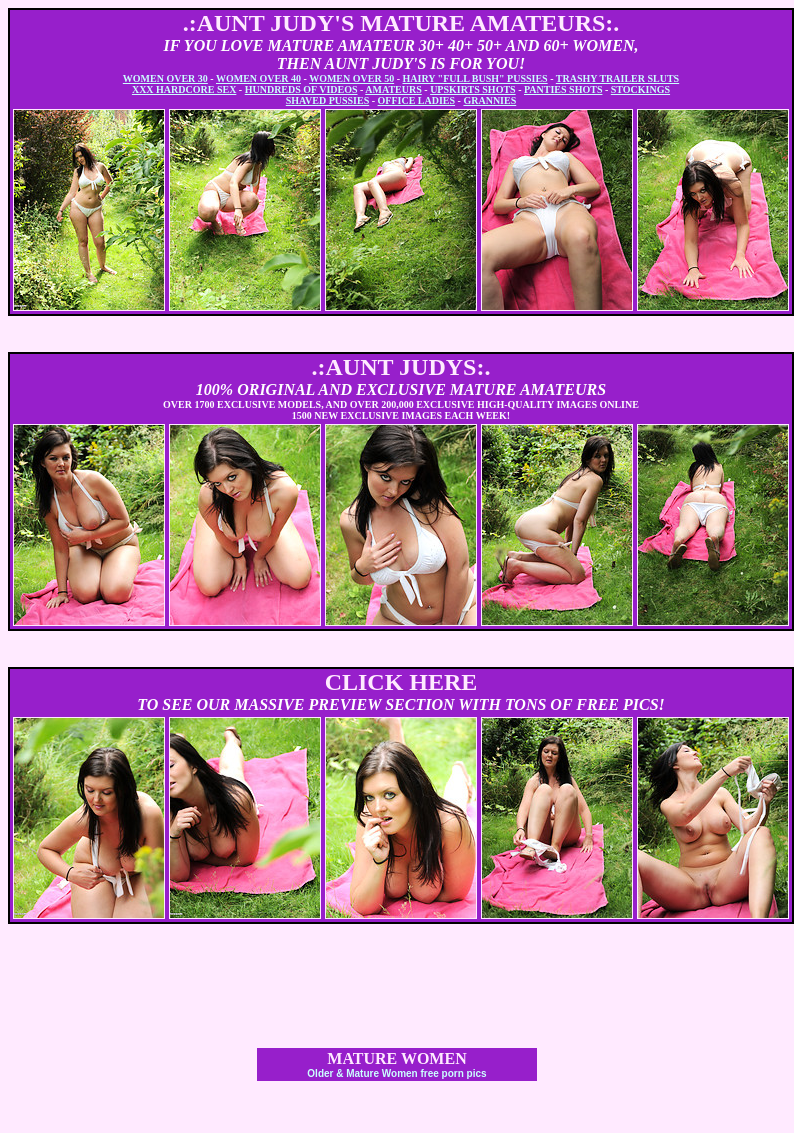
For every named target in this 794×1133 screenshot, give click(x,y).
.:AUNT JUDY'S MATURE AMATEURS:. (401, 23)
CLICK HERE (401, 682)
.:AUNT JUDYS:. (401, 367)
